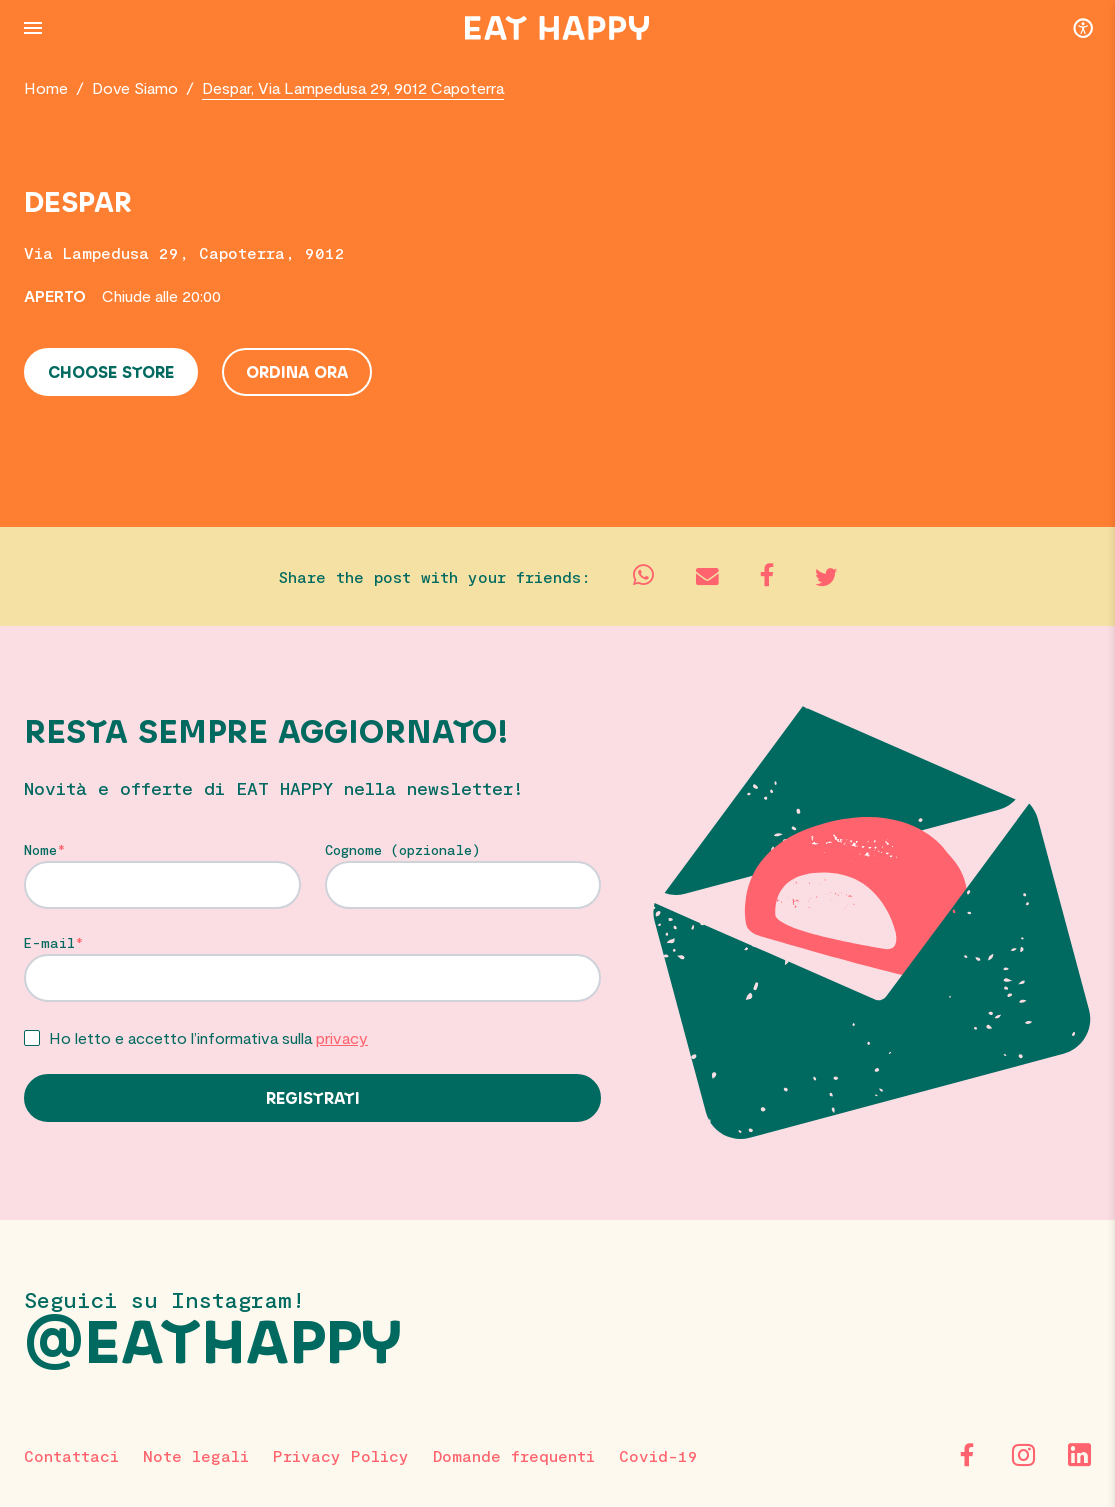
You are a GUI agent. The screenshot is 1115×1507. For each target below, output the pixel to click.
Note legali (196, 1455)
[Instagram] (1023, 1455)
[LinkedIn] (1079, 1455)
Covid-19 (658, 1455)
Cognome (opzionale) (403, 850)
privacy (342, 1037)
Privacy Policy (341, 1455)
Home (46, 87)
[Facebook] (967, 1455)
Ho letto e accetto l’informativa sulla (208, 1037)
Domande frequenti (514, 1455)
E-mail (49, 943)
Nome (40, 850)
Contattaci (71, 1455)
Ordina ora (297, 373)
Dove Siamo (135, 87)
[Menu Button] (33, 28)
